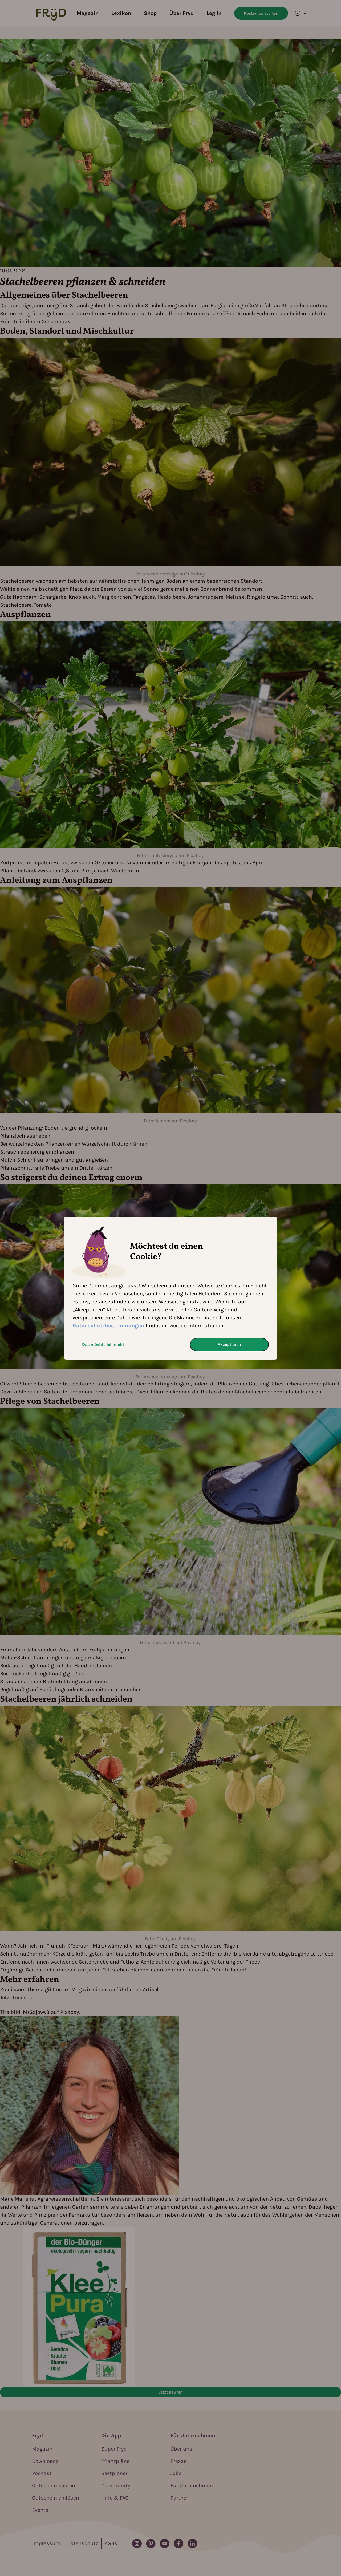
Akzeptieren (229, 1344)
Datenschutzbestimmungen (108, 1326)
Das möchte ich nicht (103, 1344)
